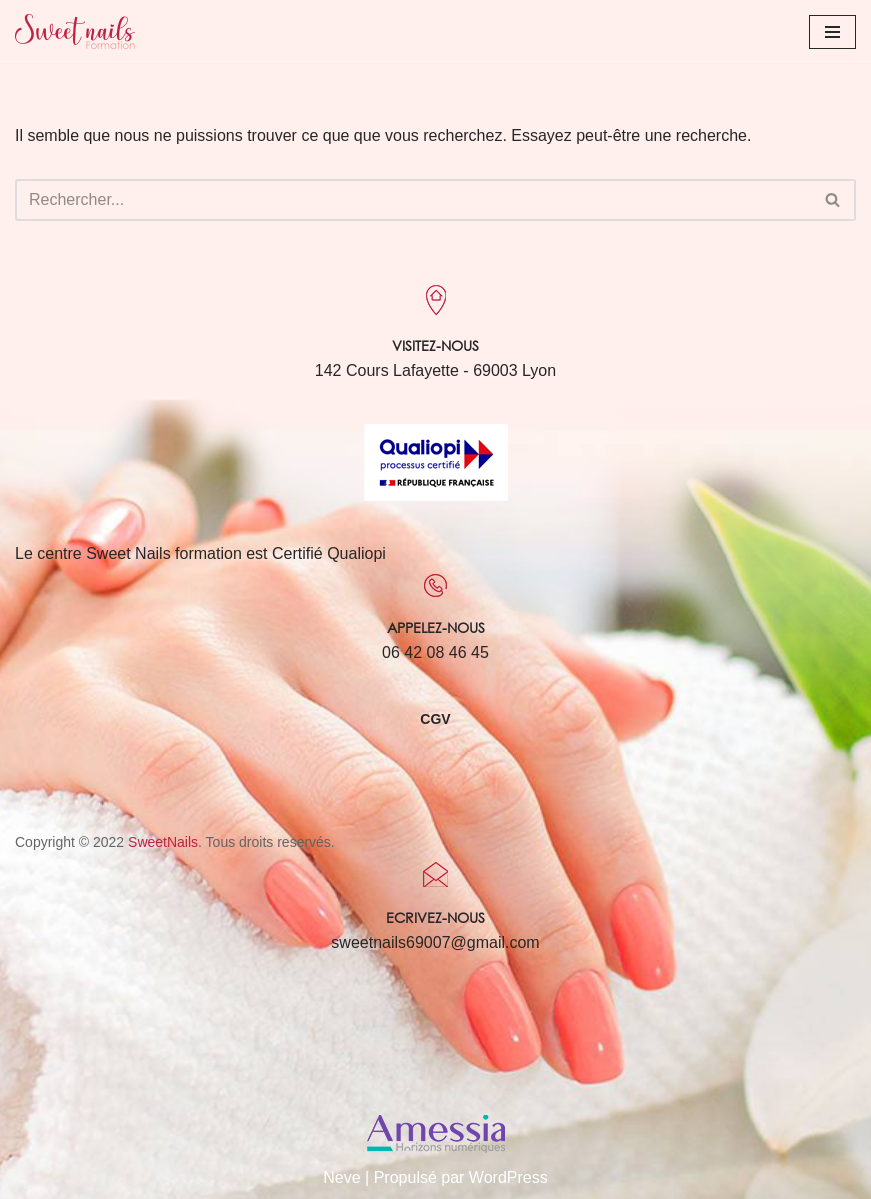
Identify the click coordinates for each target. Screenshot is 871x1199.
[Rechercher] (413, 200)
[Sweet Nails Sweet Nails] (75, 31)
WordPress (508, 1177)
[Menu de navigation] (832, 32)
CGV (435, 719)
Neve (341, 1177)
